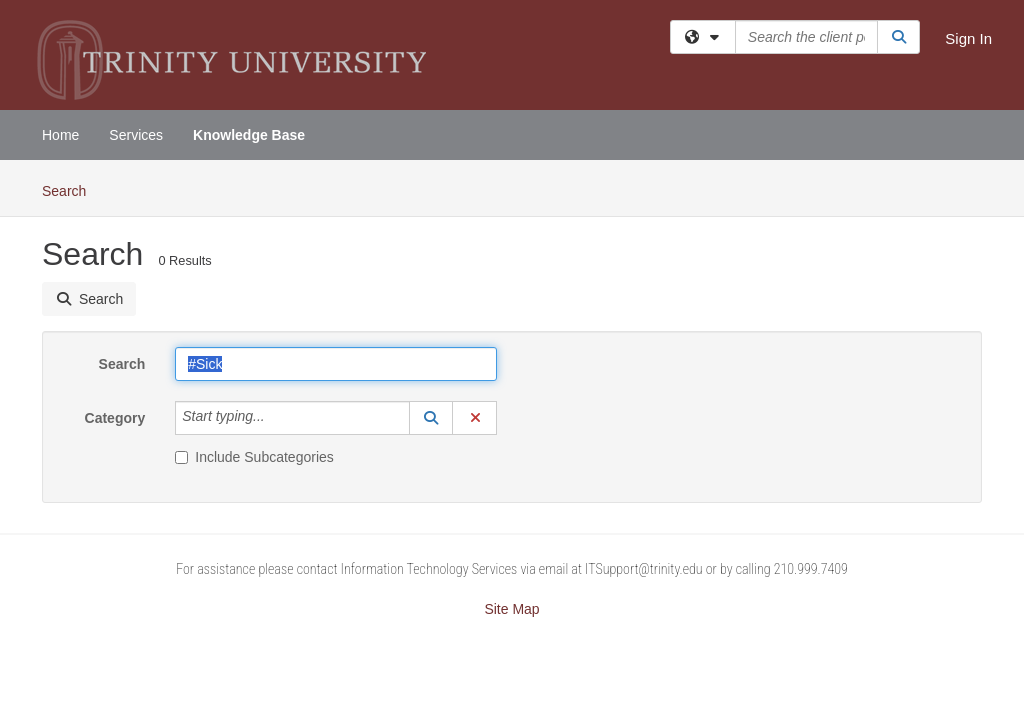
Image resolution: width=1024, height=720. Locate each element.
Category (115, 418)
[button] (431, 418)
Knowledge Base (249, 135)
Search (71, 189)
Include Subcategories (254, 457)
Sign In (968, 38)
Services (136, 135)
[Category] (276, 418)
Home (60, 135)
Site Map (511, 609)
